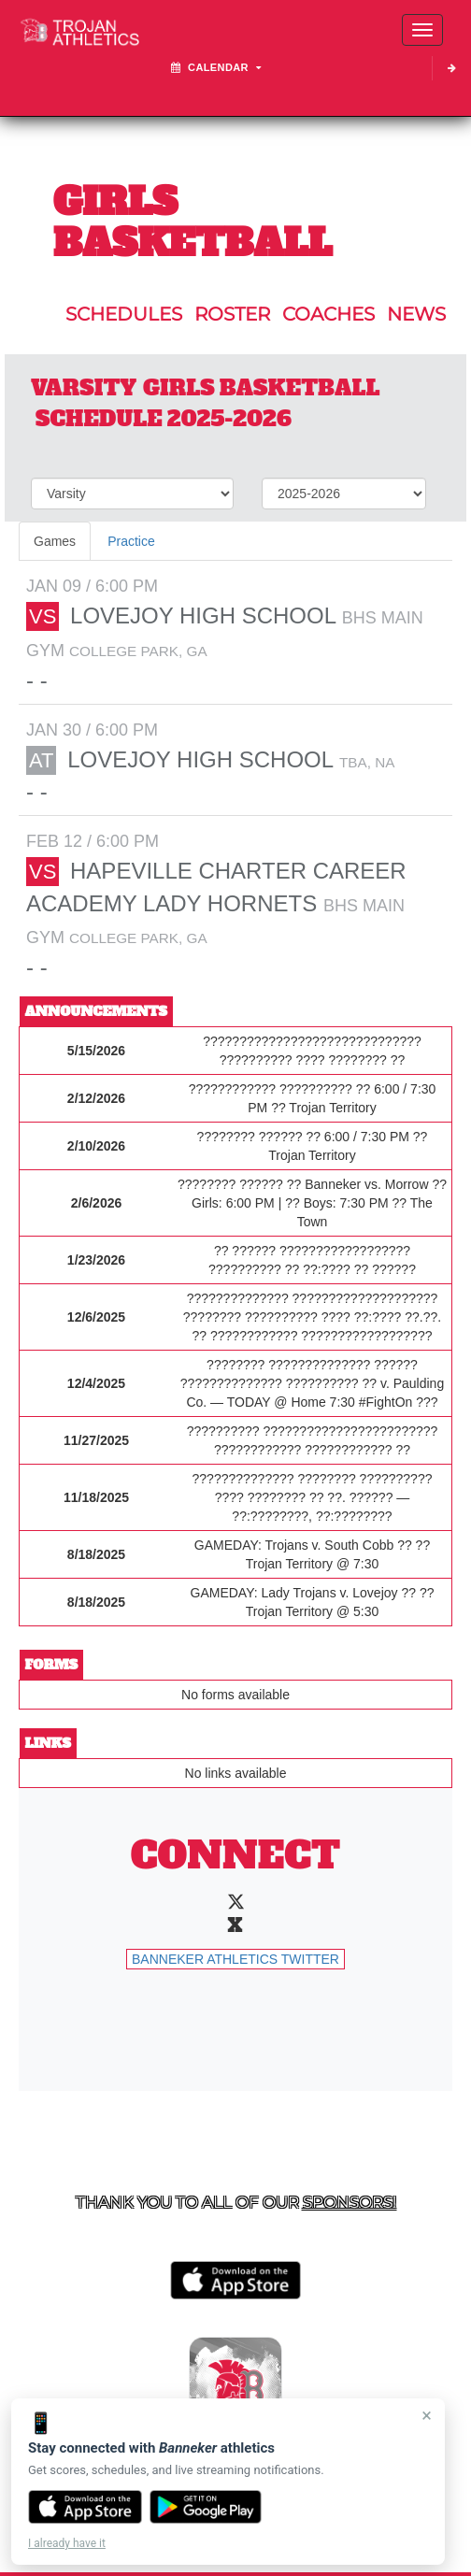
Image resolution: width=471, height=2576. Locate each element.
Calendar (216, 67)
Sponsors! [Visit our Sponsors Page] (349, 2202)
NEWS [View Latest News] (416, 314)
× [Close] (426, 2415)
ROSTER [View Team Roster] (232, 314)
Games (55, 541)
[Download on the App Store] (85, 2507)
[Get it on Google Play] (206, 2507)
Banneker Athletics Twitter (235, 1959)
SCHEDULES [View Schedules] (123, 314)
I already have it (67, 2543)
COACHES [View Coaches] (328, 314)
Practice (131, 541)
